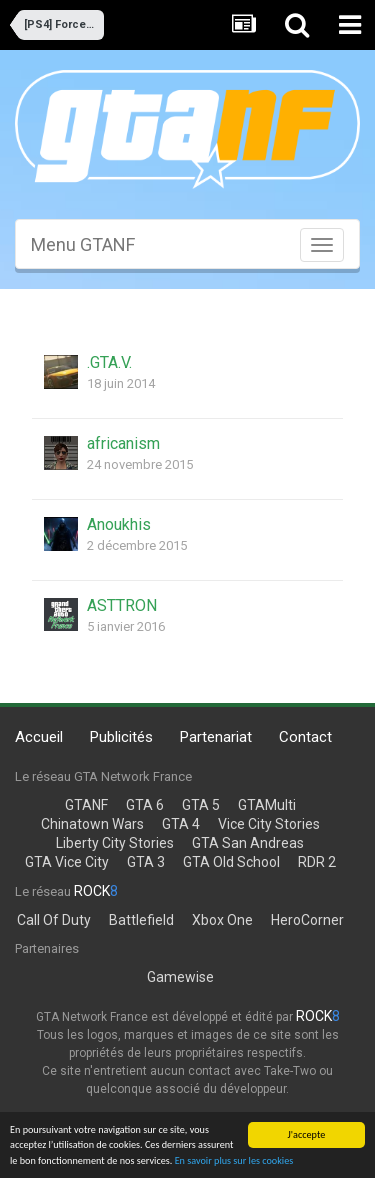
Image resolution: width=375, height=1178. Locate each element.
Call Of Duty (54, 920)
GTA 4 (181, 824)
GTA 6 (145, 805)
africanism (123, 443)
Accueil (39, 737)
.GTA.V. (109, 362)
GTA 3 (146, 862)
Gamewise (180, 977)
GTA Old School (231, 862)
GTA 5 (201, 805)
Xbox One (222, 920)
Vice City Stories (269, 824)
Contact (305, 737)
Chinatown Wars (92, 824)
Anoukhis (119, 524)
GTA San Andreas (248, 843)
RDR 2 (317, 862)
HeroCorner (307, 920)
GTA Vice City (67, 862)
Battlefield (141, 920)
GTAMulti (267, 805)
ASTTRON (122, 605)
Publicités (121, 737)
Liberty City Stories (115, 843)
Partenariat (216, 737)
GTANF (86, 805)
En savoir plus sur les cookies (234, 1161)
